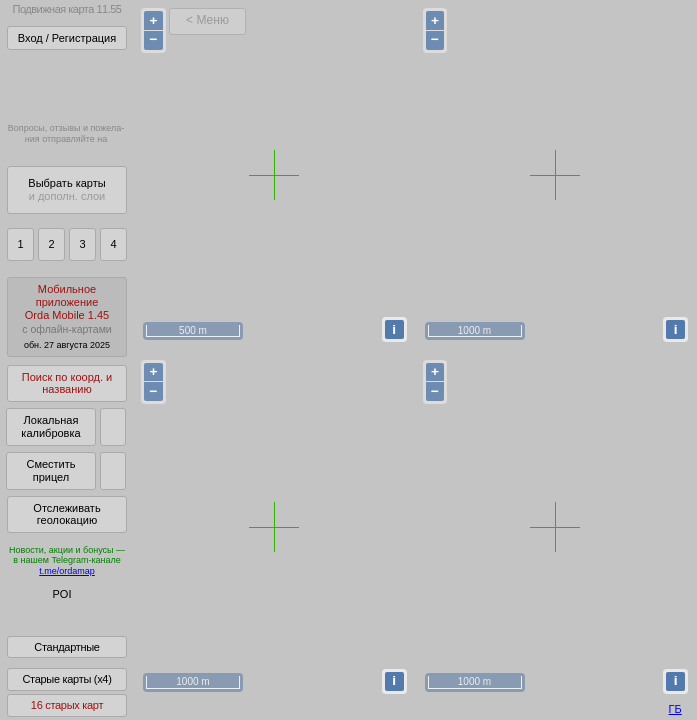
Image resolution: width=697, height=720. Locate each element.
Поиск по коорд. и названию (67, 383)
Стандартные (66, 661)
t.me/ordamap (67, 571)
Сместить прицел (50, 470)
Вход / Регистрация (67, 38)
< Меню (207, 20)
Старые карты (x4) (66, 693)
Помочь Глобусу (54, 629)
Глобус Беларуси (56, 612)
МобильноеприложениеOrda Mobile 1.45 (67, 316)
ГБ (675, 709)
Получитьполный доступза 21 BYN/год (66, 84)
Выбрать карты (66, 189)
